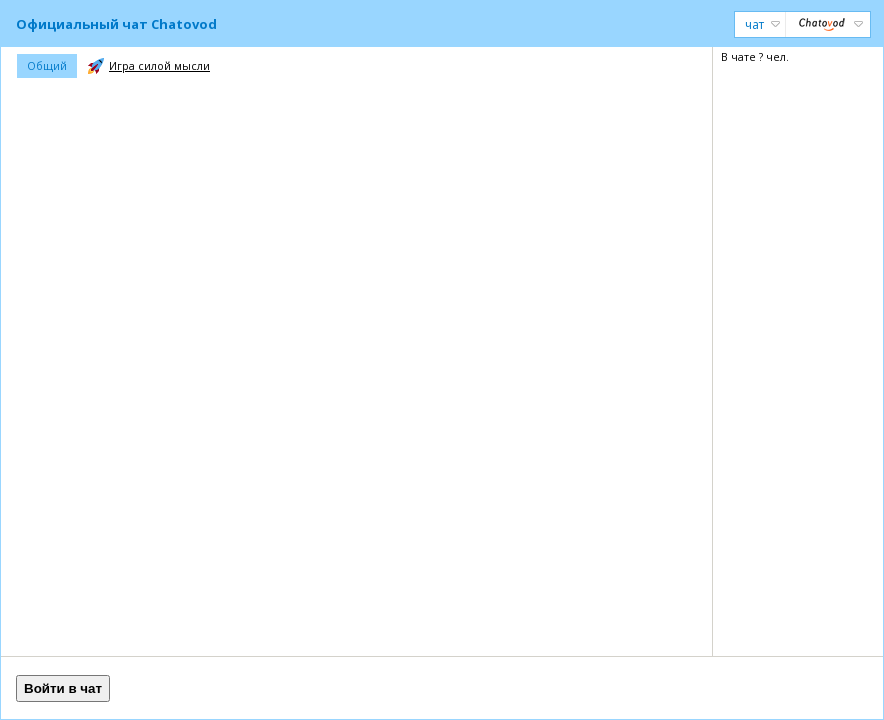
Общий (47, 66)
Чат (762, 24)
